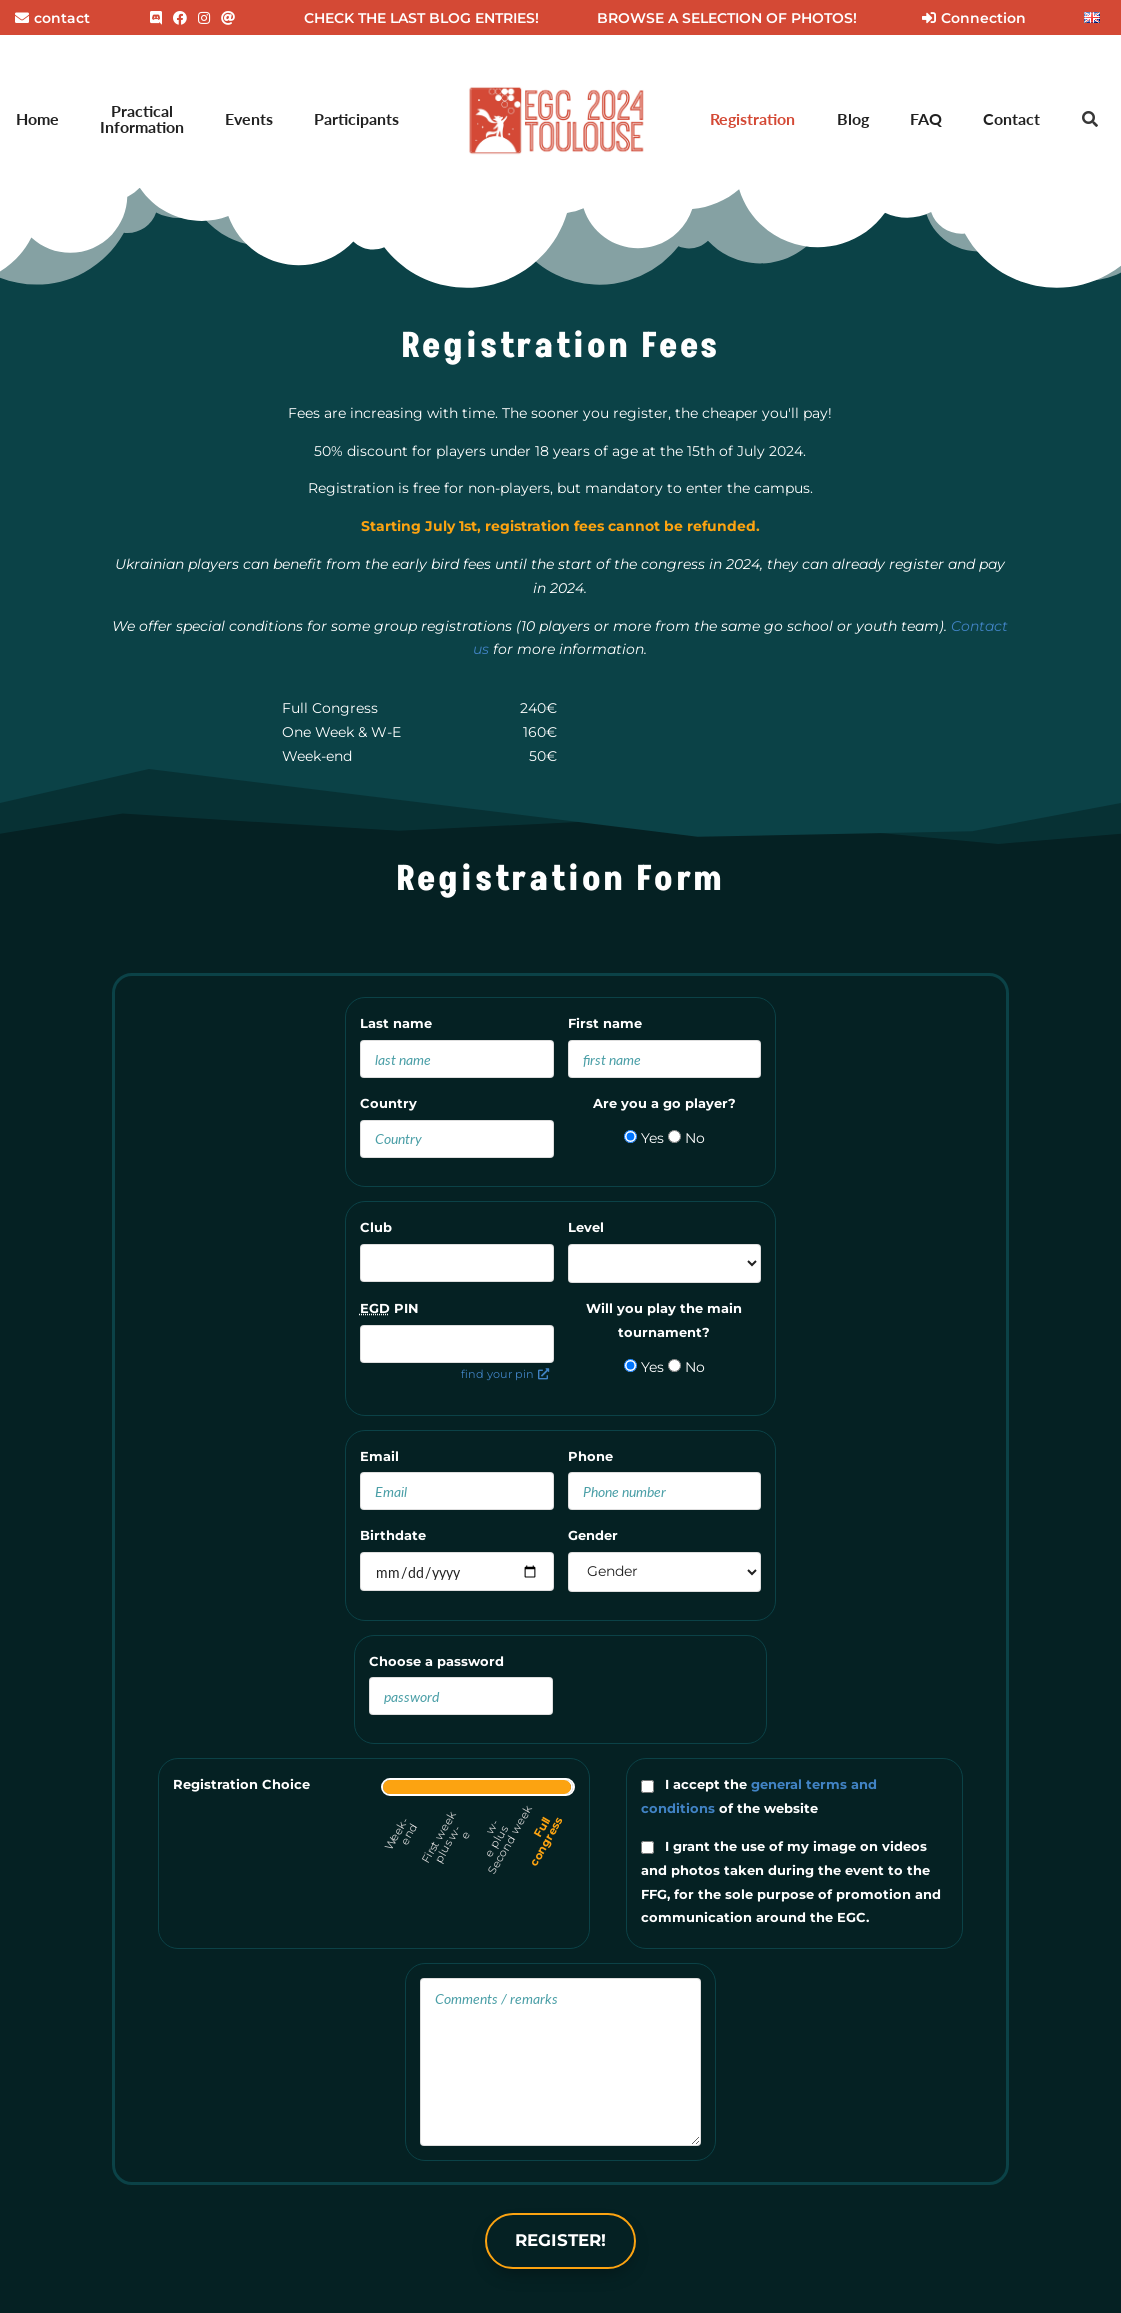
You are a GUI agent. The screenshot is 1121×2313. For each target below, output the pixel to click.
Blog (853, 118)
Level (586, 1227)
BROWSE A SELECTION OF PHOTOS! (727, 18)
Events (249, 118)
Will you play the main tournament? (664, 1320)
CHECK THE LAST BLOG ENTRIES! (421, 18)
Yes (644, 1138)
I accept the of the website (759, 1796)
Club (376, 1227)
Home (37, 118)
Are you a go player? (664, 1103)
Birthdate (393, 1535)
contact (52, 18)
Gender (593, 1535)
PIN (389, 1308)
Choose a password (436, 1661)
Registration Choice (241, 1784)
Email (379, 1456)
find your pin (505, 1374)
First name (605, 1023)
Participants (356, 118)
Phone (590, 1456)
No (686, 1138)
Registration (752, 118)
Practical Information (142, 118)
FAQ (926, 118)
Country (388, 1103)
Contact (1011, 118)
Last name (396, 1023)
